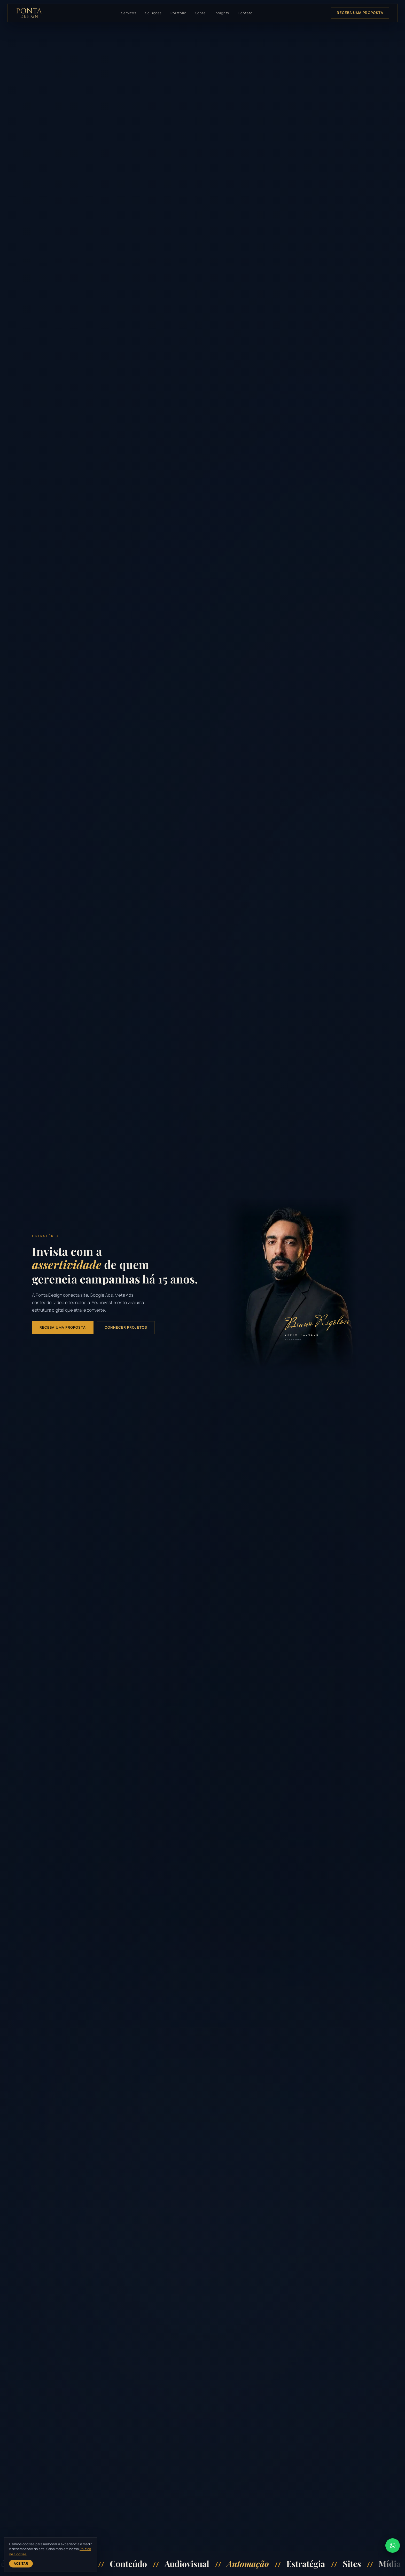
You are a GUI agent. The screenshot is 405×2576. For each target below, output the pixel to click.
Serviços (128, 13)
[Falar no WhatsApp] (392, 2545)
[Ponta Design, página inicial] (29, 13)
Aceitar (21, 2563)
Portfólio (178, 13)
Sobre (200, 13)
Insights (222, 13)
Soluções (153, 13)
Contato (245, 13)
